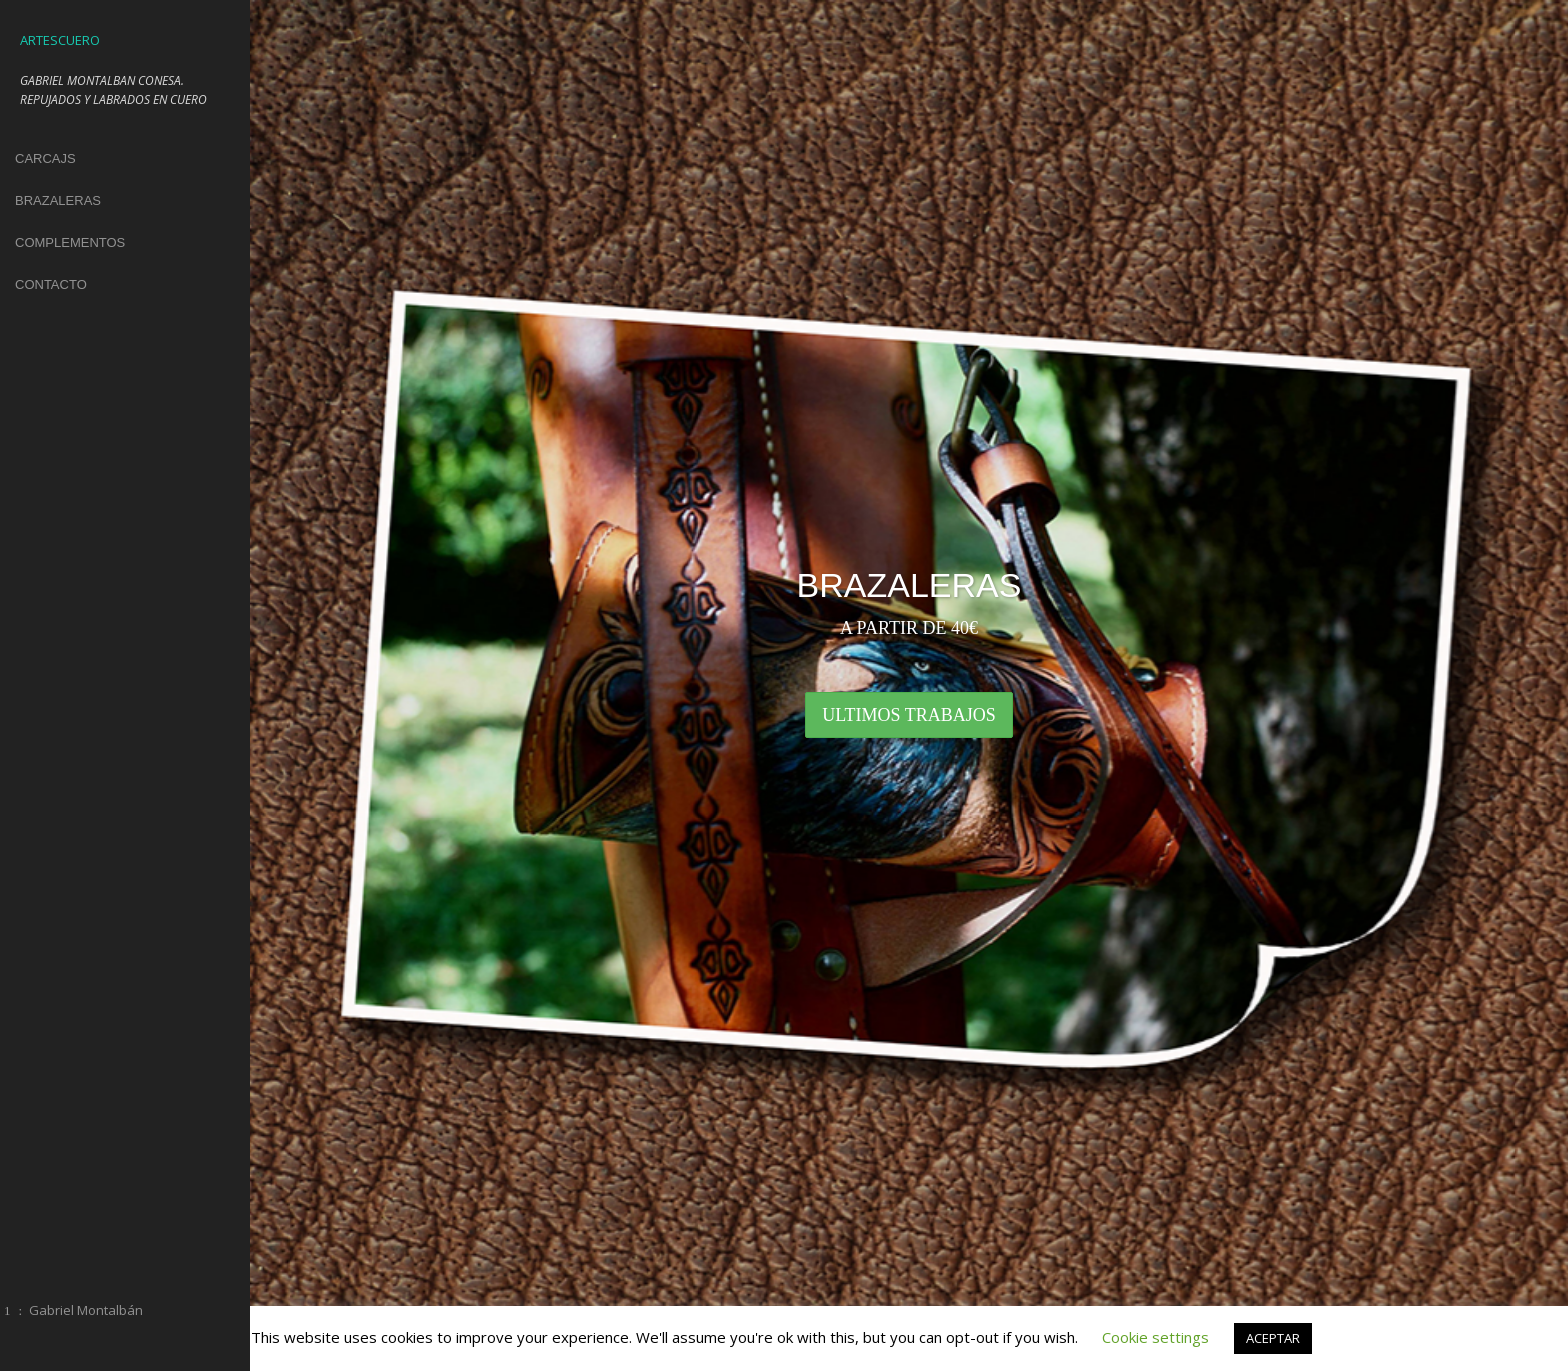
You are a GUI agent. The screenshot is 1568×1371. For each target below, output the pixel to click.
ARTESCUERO (60, 40)
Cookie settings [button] (1155, 1337)
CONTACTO (51, 284)
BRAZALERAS (58, 200)
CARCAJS (45, 158)
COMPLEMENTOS (70, 242)
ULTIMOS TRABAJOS (909, 715)
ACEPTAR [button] (1273, 1338)
